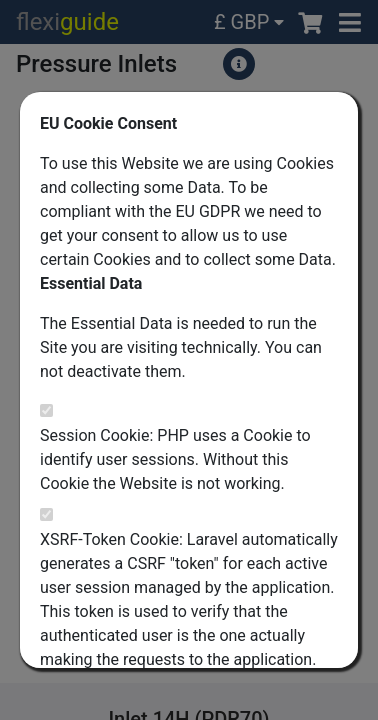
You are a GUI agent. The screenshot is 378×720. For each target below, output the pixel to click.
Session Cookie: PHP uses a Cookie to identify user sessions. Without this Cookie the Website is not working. (175, 459)
